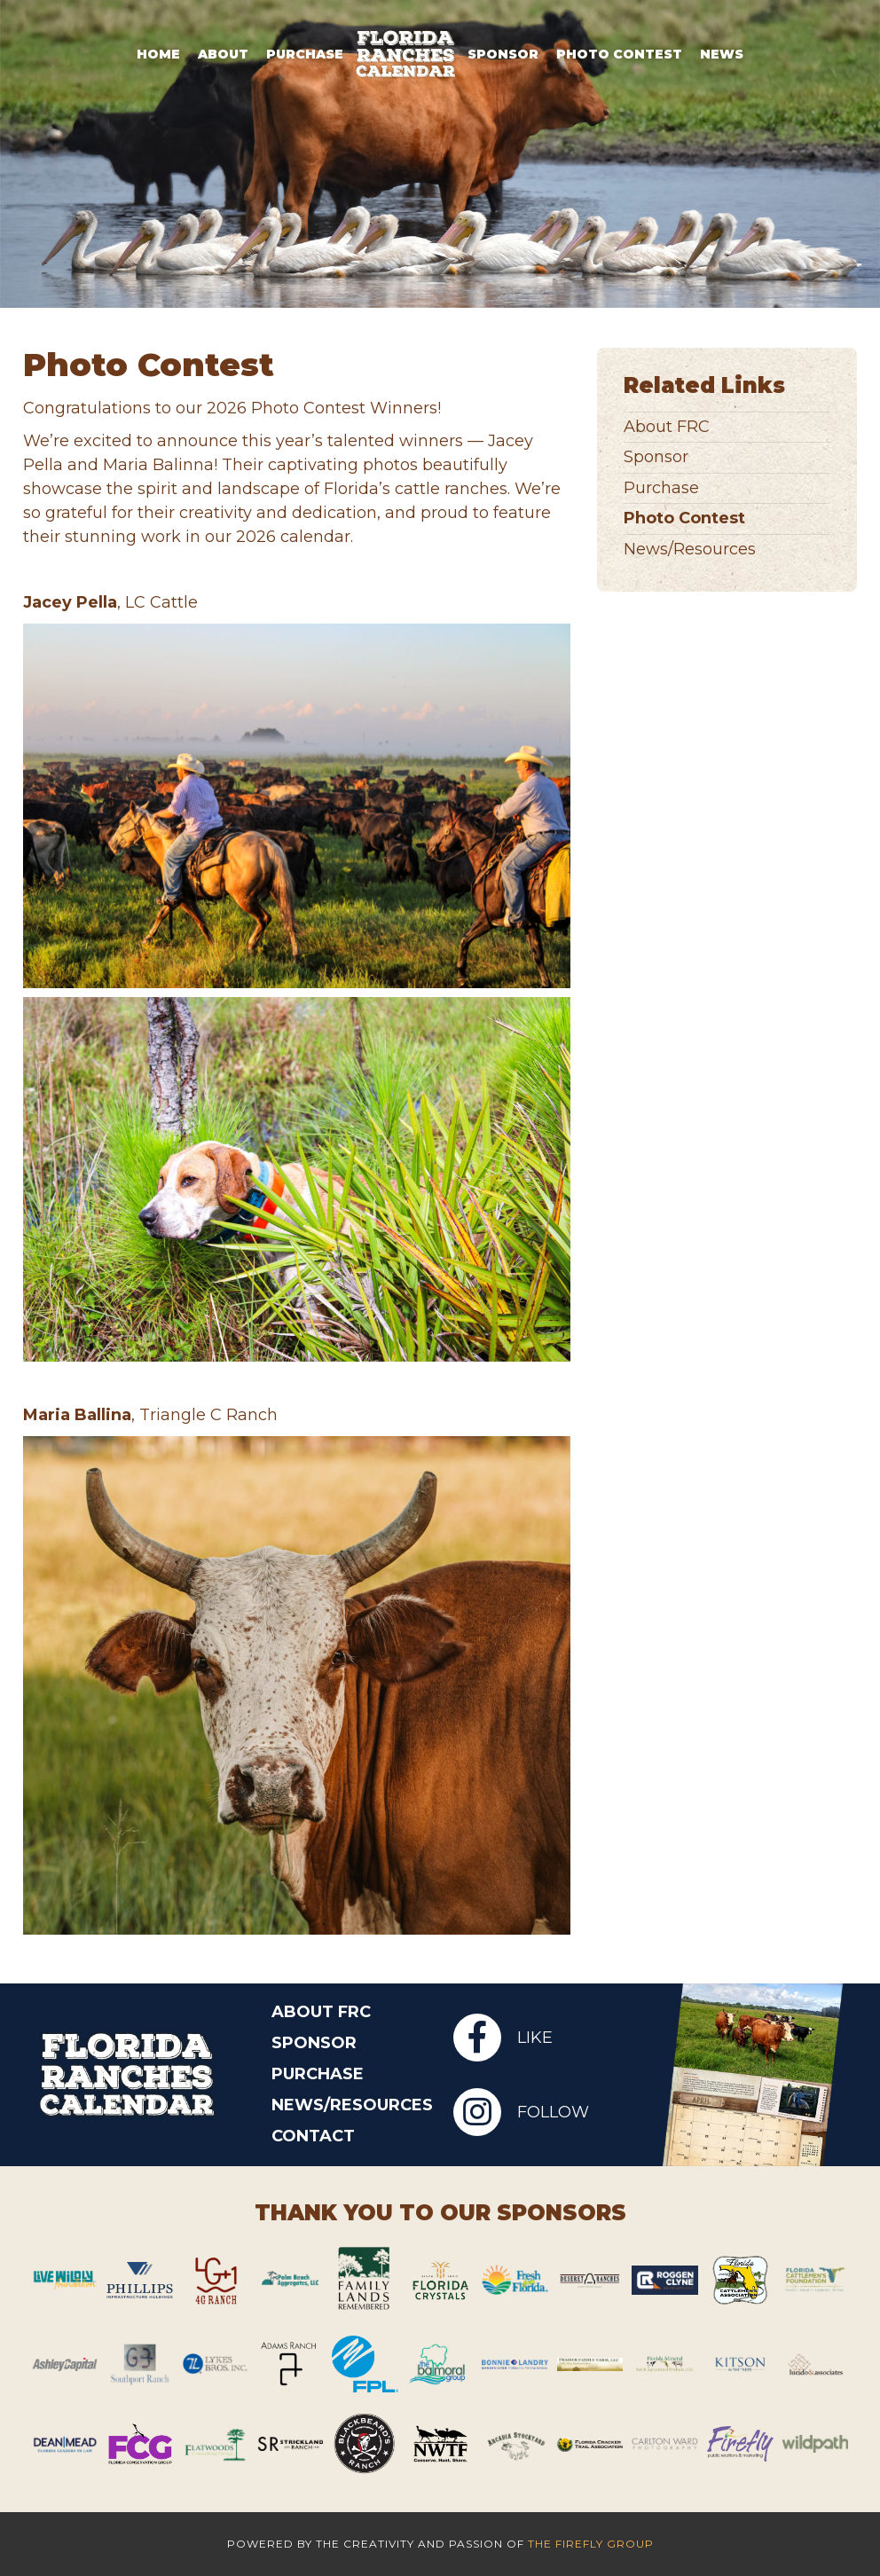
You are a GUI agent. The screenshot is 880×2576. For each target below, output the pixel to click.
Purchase (304, 54)
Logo (405, 54)
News (721, 54)
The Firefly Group (591, 2543)
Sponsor (503, 54)
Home (158, 54)
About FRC (667, 427)
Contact (313, 2136)
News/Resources (690, 549)
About (223, 54)
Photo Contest (619, 54)
